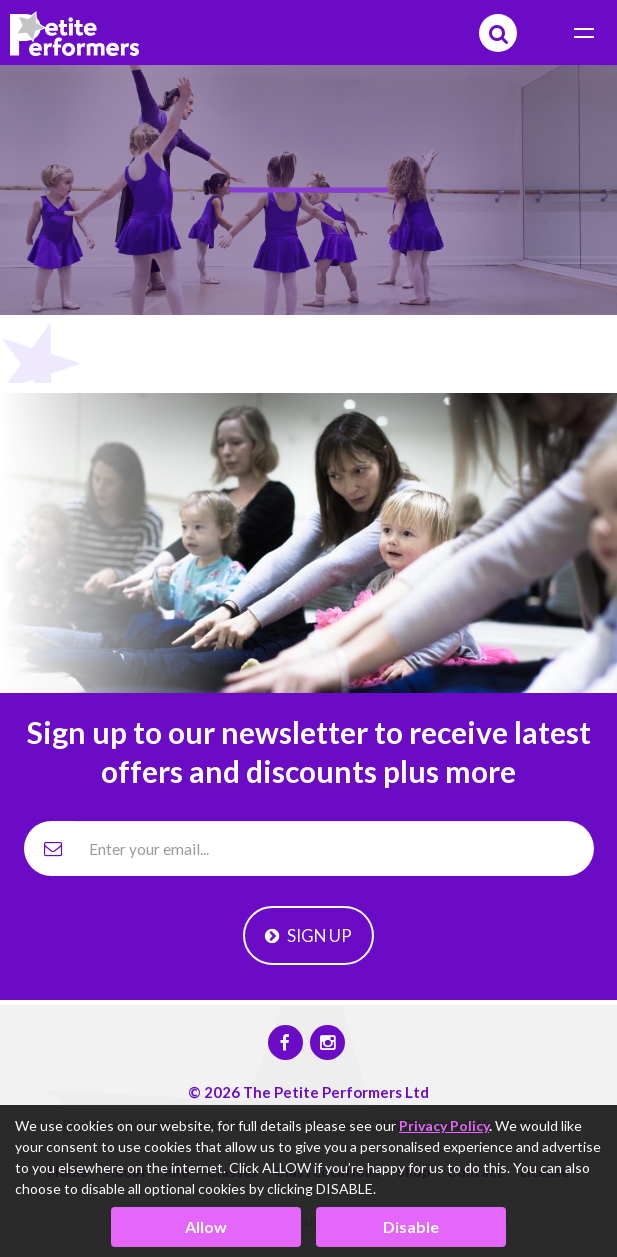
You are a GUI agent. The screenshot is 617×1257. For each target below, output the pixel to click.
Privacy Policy (444, 1125)
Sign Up (308, 935)
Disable (411, 1226)
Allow (206, 1226)
